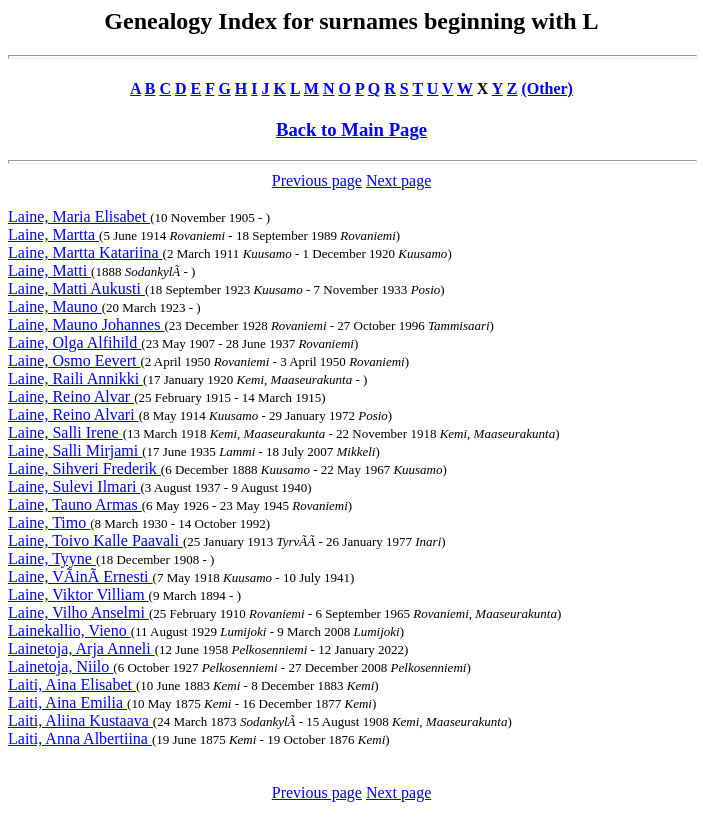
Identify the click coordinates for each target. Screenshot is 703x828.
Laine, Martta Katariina (85, 252)
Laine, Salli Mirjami (75, 450)
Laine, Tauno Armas (75, 504)
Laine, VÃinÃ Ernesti (80, 576)
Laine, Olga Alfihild (74, 342)
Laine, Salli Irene (65, 432)
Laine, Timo (49, 522)
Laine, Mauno (55, 306)
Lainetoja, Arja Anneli (81, 648)
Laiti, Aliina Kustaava (80, 720)
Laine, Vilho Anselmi (78, 612)
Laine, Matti (49, 270)
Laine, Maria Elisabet (79, 216)
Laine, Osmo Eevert (74, 360)
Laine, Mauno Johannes (86, 324)
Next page (398, 180)
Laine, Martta (53, 234)
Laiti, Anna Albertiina (80, 738)
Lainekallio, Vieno (69, 630)
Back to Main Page (351, 129)
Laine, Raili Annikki (75, 378)
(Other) (547, 88)
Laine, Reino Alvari (73, 414)
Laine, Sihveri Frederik (84, 468)
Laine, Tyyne (52, 558)
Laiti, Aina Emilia (67, 702)
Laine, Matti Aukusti (76, 288)
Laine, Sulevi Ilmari (74, 486)
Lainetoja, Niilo (60, 666)
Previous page (317, 180)
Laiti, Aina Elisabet (72, 684)
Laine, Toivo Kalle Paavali (95, 540)
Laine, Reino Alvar (71, 396)
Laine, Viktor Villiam (78, 594)
